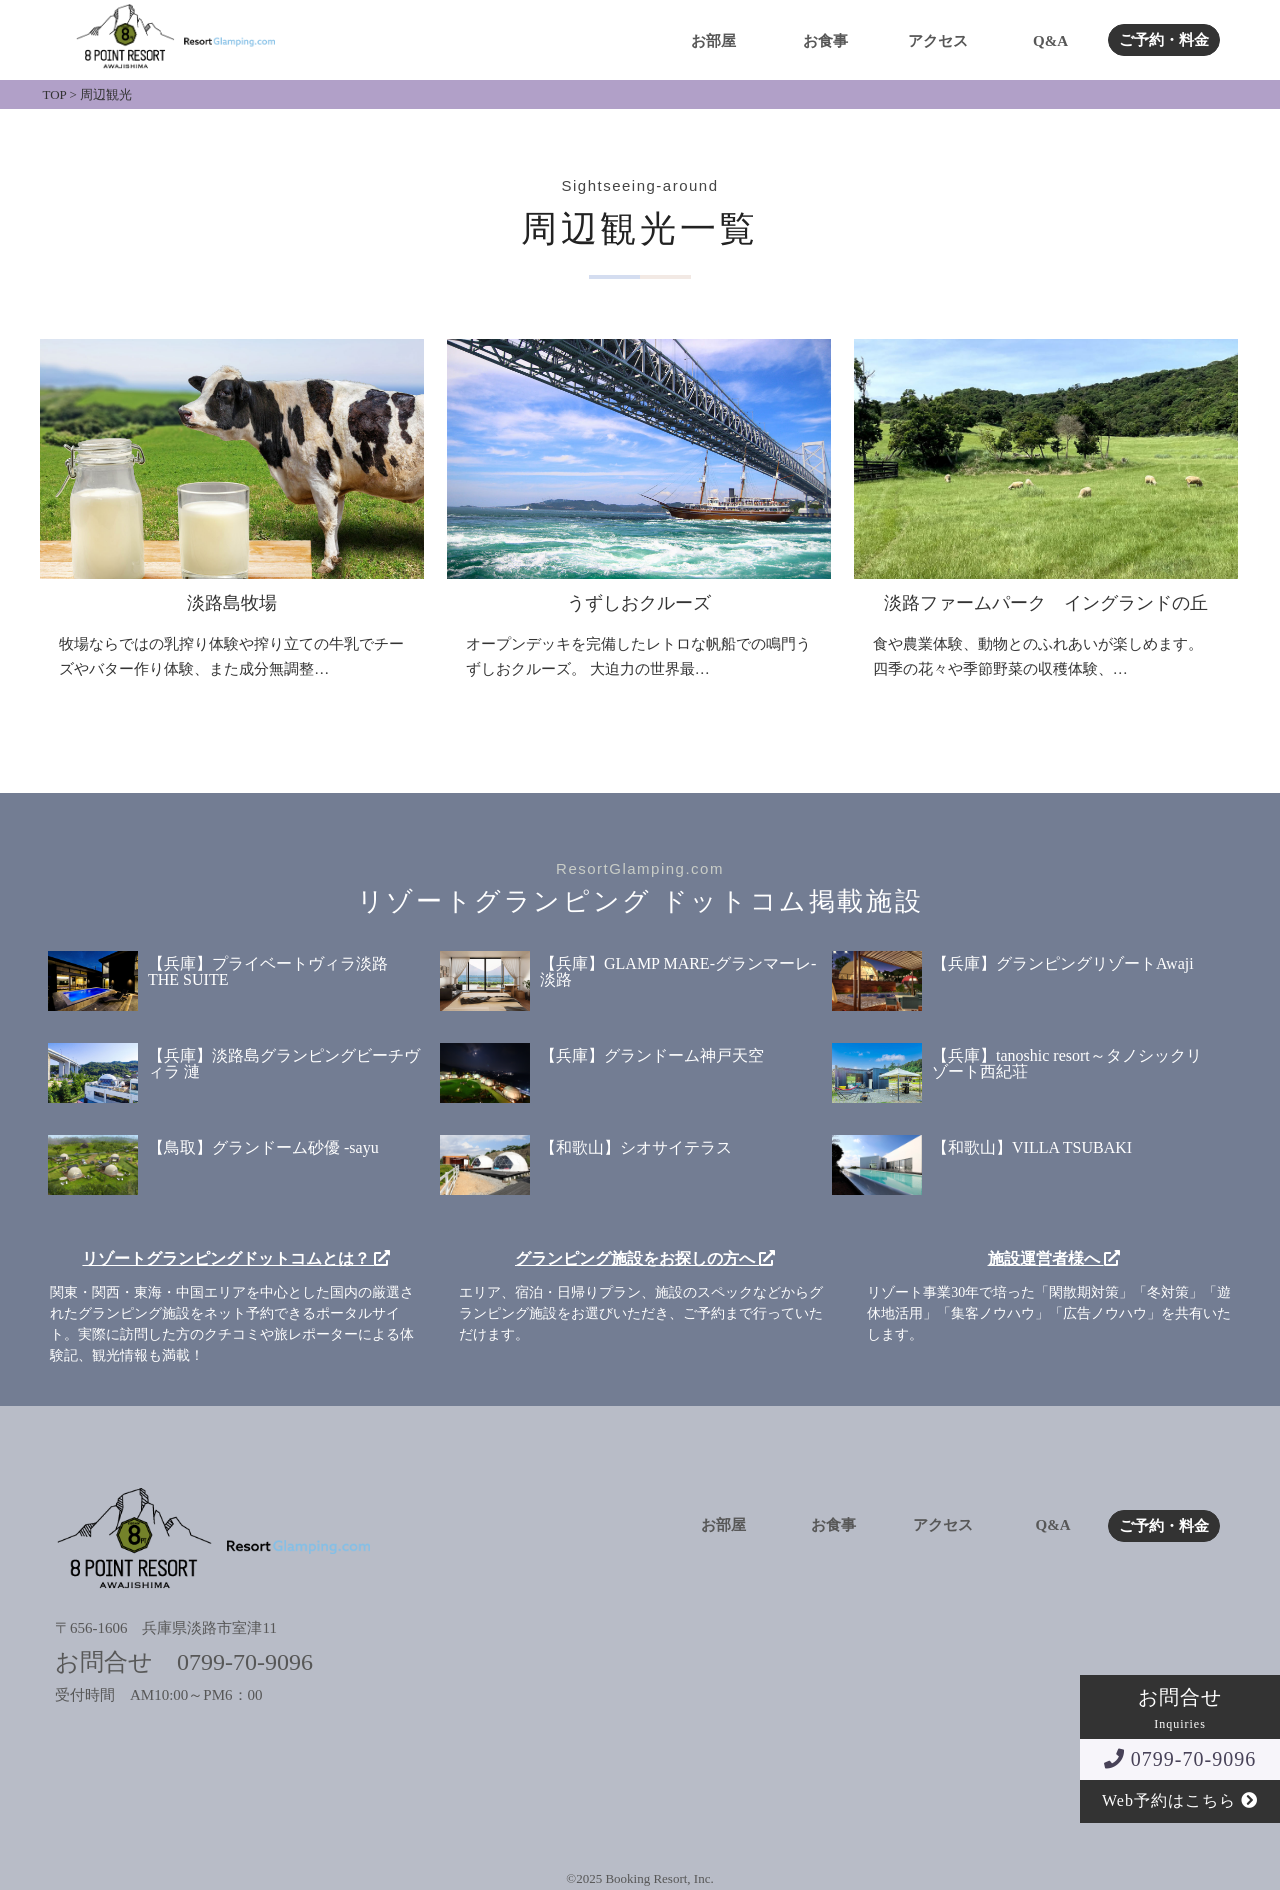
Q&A (1050, 41)
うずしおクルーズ (639, 603)
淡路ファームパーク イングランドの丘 (1046, 603)
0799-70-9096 (1180, 1759)
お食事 (825, 41)
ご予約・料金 (1164, 40)
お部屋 (713, 41)
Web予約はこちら (1180, 1800)
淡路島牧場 (232, 603)
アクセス (938, 41)
